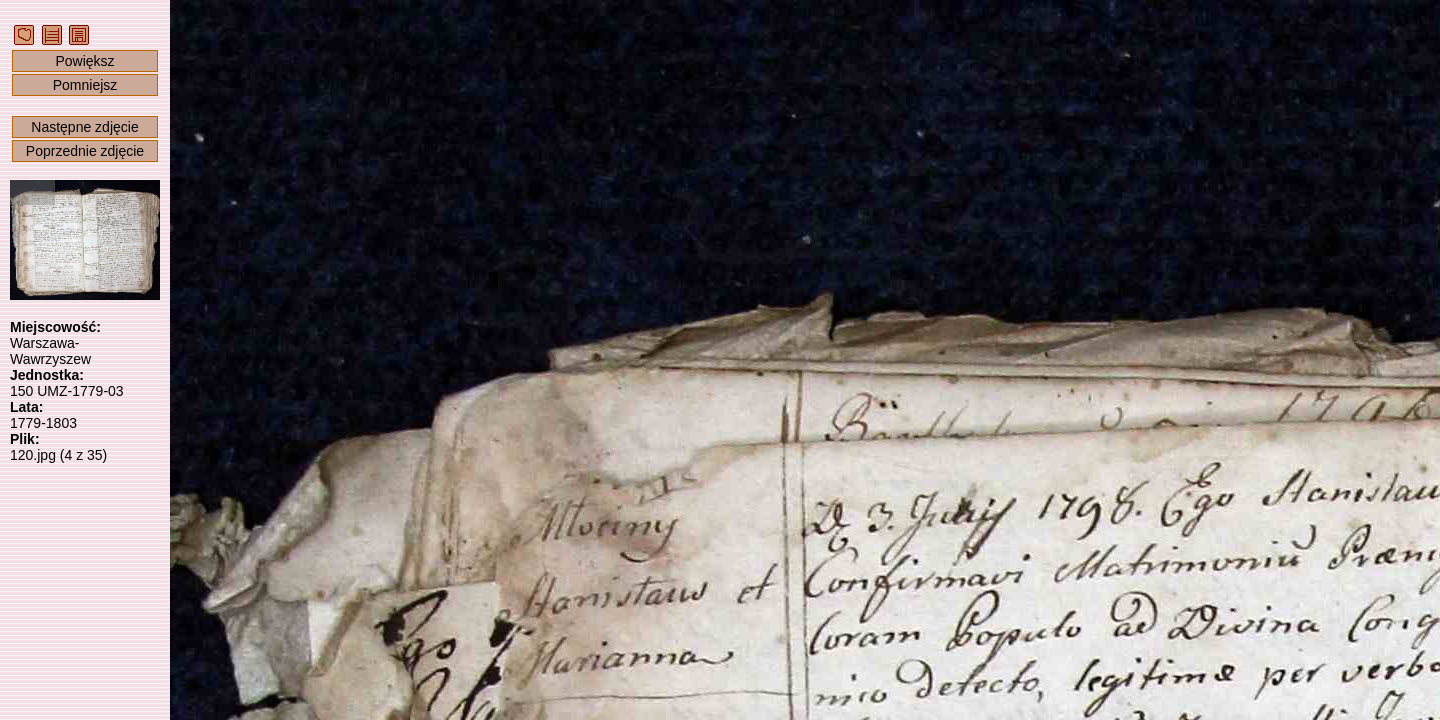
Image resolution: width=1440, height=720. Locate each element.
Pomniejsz (85, 85)
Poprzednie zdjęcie (85, 151)
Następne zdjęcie (84, 127)
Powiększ (84, 61)
